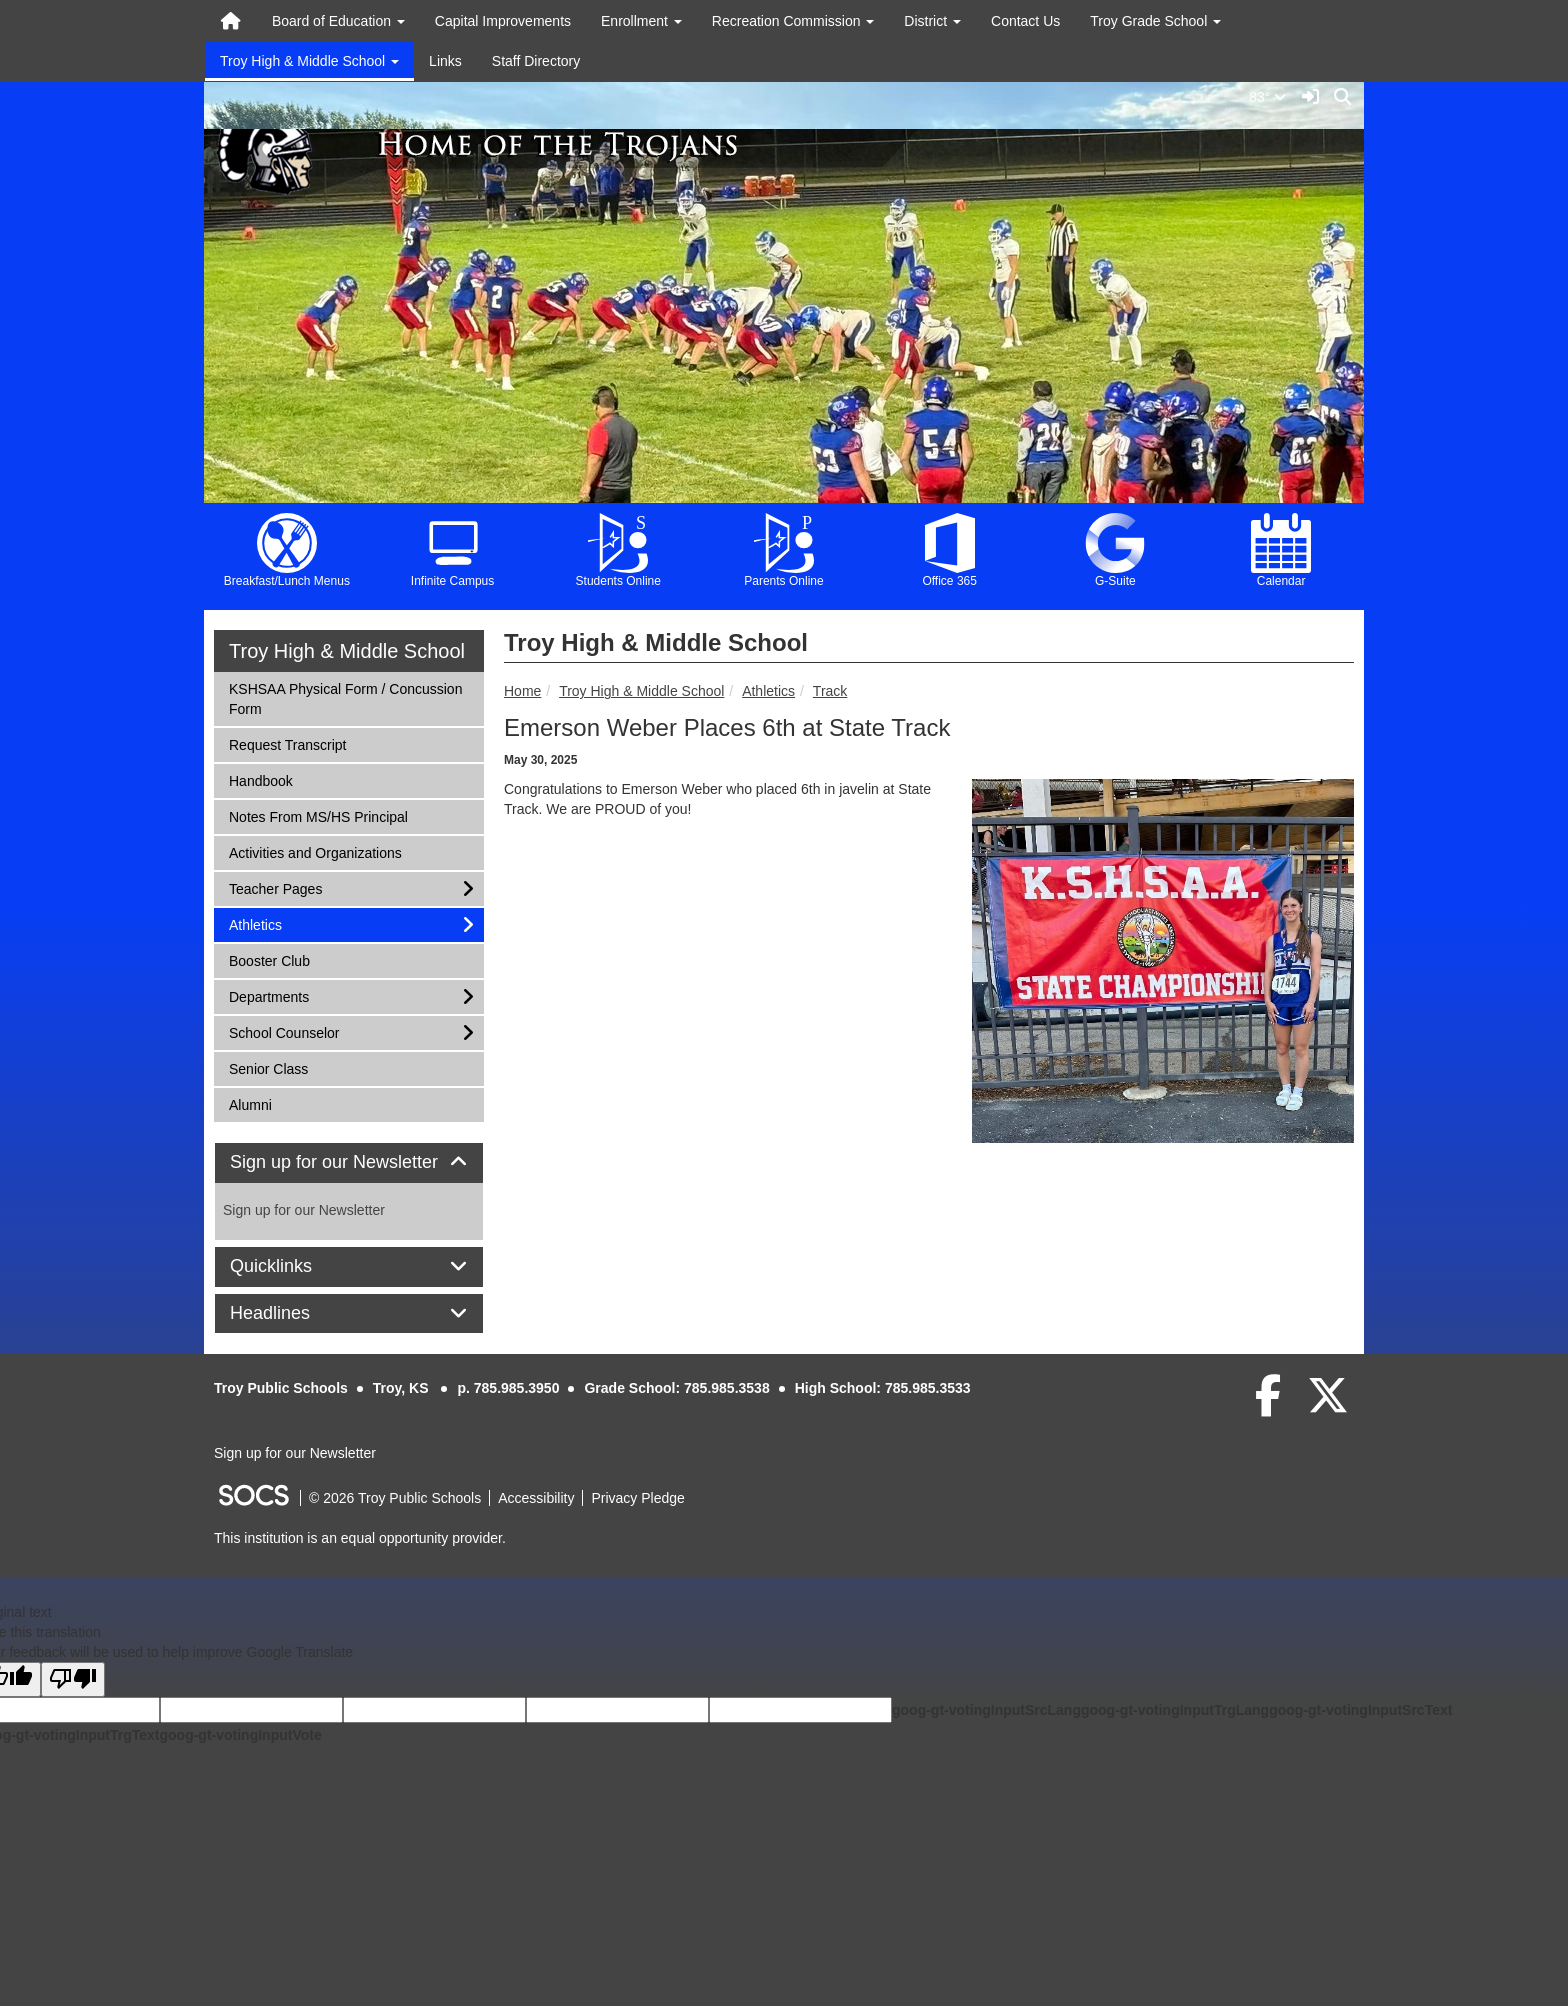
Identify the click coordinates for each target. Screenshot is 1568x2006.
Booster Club (269, 959)
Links (445, 61)
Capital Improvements (503, 21)
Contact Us (1025, 21)
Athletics (768, 691)
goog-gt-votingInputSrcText (1360, 1710)
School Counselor (284, 1031)
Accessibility (536, 1498)
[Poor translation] (73, 1679)
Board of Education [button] (338, 21)
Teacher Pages (275, 887)
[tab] (349, 1163)
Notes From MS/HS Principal (318, 815)
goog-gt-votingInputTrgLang (1175, 1710)
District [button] (932, 21)
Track (830, 691)
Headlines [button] (292, 1313)
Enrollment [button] (641, 21)
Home (522, 691)
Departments (268, 995)
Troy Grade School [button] (1155, 21)
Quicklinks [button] (293, 1266)
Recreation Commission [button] (793, 21)
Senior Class (268, 1067)
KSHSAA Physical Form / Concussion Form (345, 697)
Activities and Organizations (315, 851)
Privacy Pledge (637, 1498)
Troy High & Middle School (641, 691)
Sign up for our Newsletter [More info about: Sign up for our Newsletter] (304, 1210)
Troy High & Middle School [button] (309, 61)
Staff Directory (536, 61)
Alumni (255, 1103)
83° (1271, 97)
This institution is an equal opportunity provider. (360, 1538)
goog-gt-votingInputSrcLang (986, 1710)
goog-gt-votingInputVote (240, 1735)
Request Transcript (287, 743)
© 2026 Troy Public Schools (395, 1498)
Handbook (260, 779)
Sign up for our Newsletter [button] (349, 1162)
